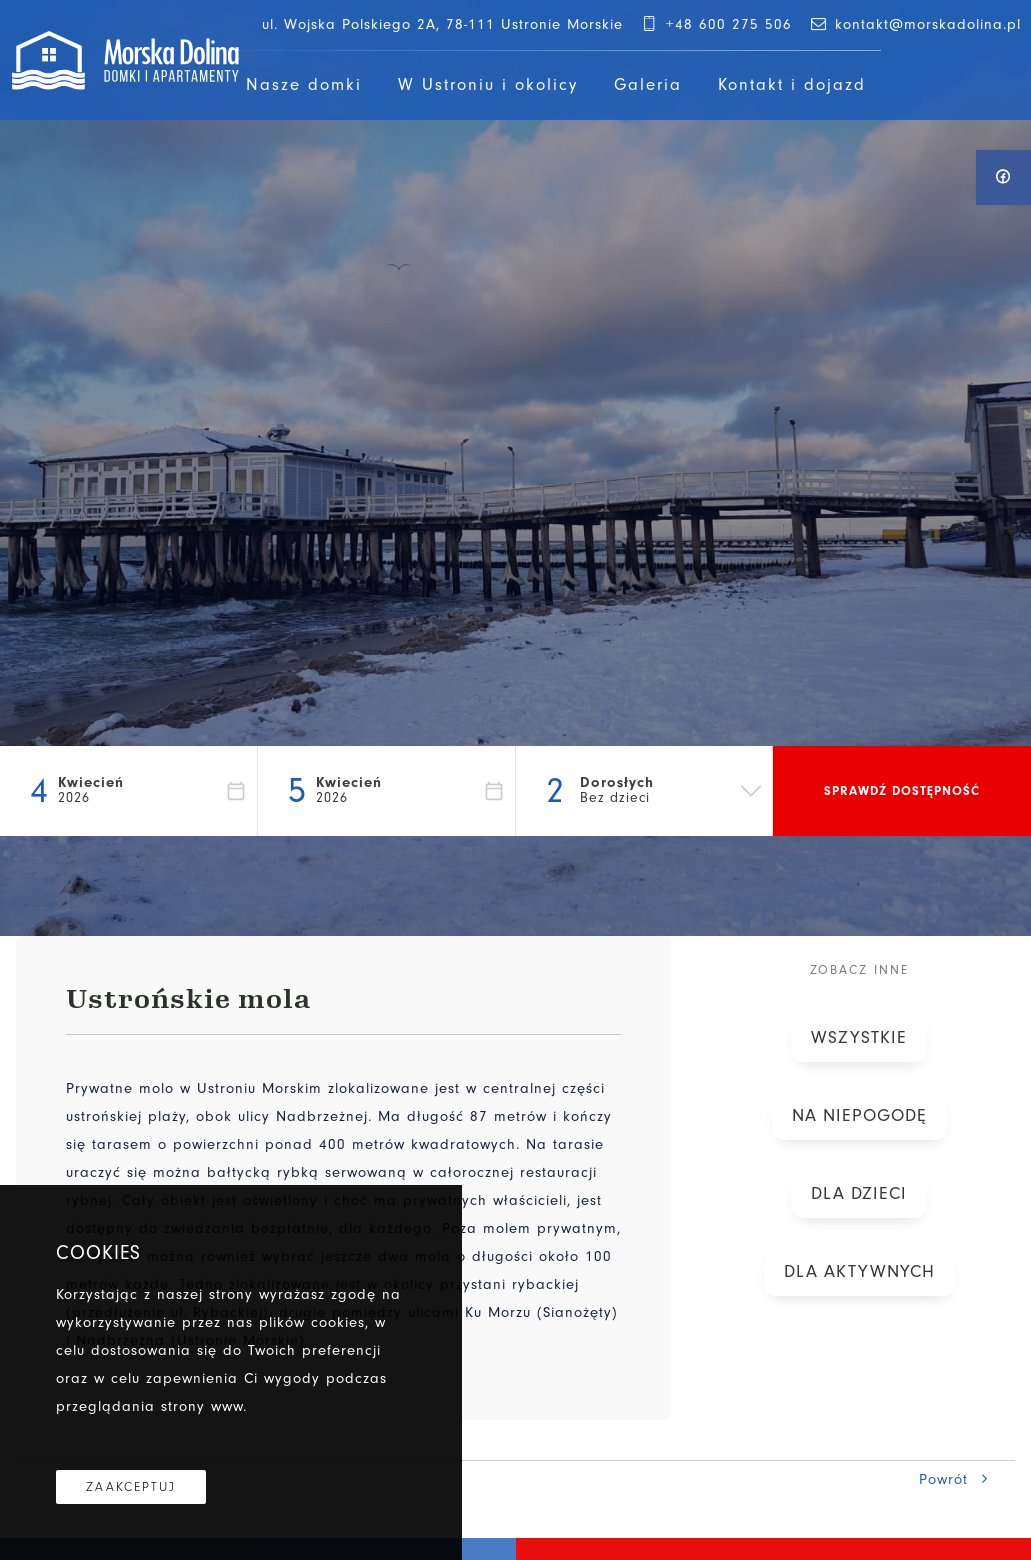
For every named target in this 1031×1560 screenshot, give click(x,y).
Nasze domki (304, 84)
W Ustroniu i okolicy (488, 84)
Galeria (648, 84)
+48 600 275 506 (715, 24)
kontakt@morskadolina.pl (914, 24)
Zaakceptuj (131, 1487)
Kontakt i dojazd (792, 84)
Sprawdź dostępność (902, 790)
